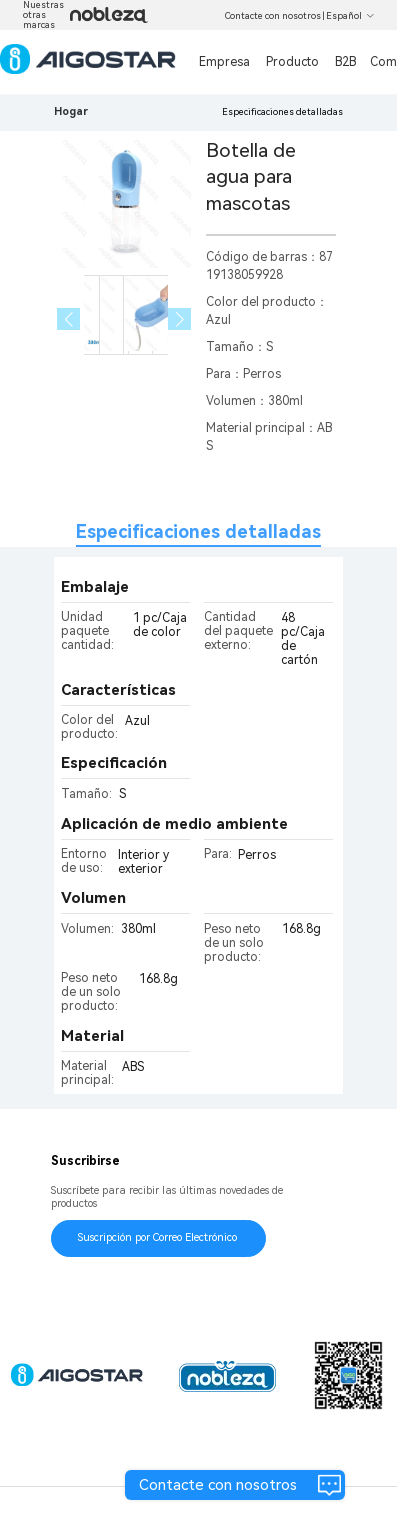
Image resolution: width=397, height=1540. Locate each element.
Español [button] (350, 16)
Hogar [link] (71, 111)
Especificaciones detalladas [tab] (198, 531)
